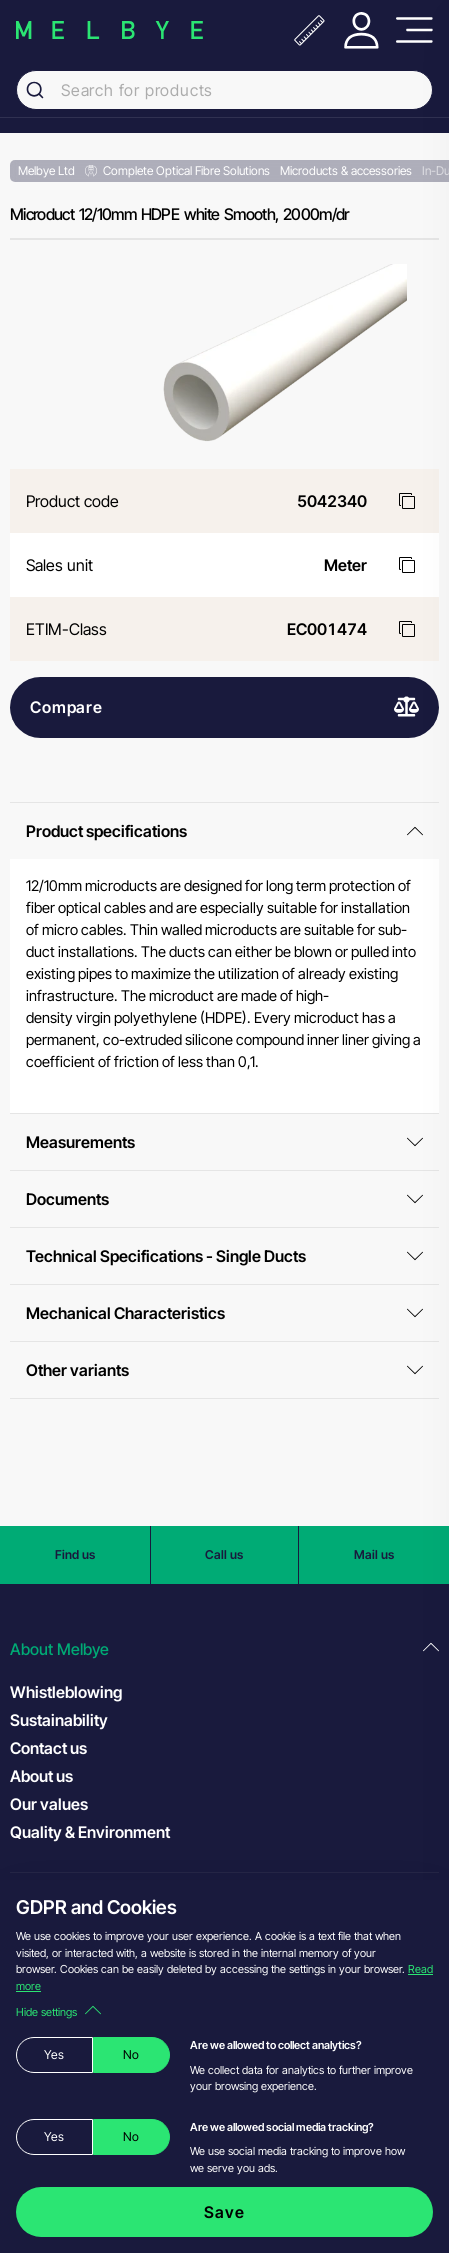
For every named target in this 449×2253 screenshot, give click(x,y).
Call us (224, 1554)
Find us (75, 1554)
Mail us (374, 1554)
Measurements (224, 1142)
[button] (224, 1649)
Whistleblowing (66, 1692)
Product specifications (224, 831)
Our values (49, 1804)
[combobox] (224, 90)
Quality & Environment (90, 1832)
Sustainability (59, 1720)
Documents (224, 1199)
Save (224, 2212)
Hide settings (58, 2012)
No (131, 2054)
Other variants (224, 1370)
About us (41, 1776)
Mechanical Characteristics (224, 1313)
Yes (54, 2054)
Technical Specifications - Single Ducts (224, 1256)
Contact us (48, 1748)
